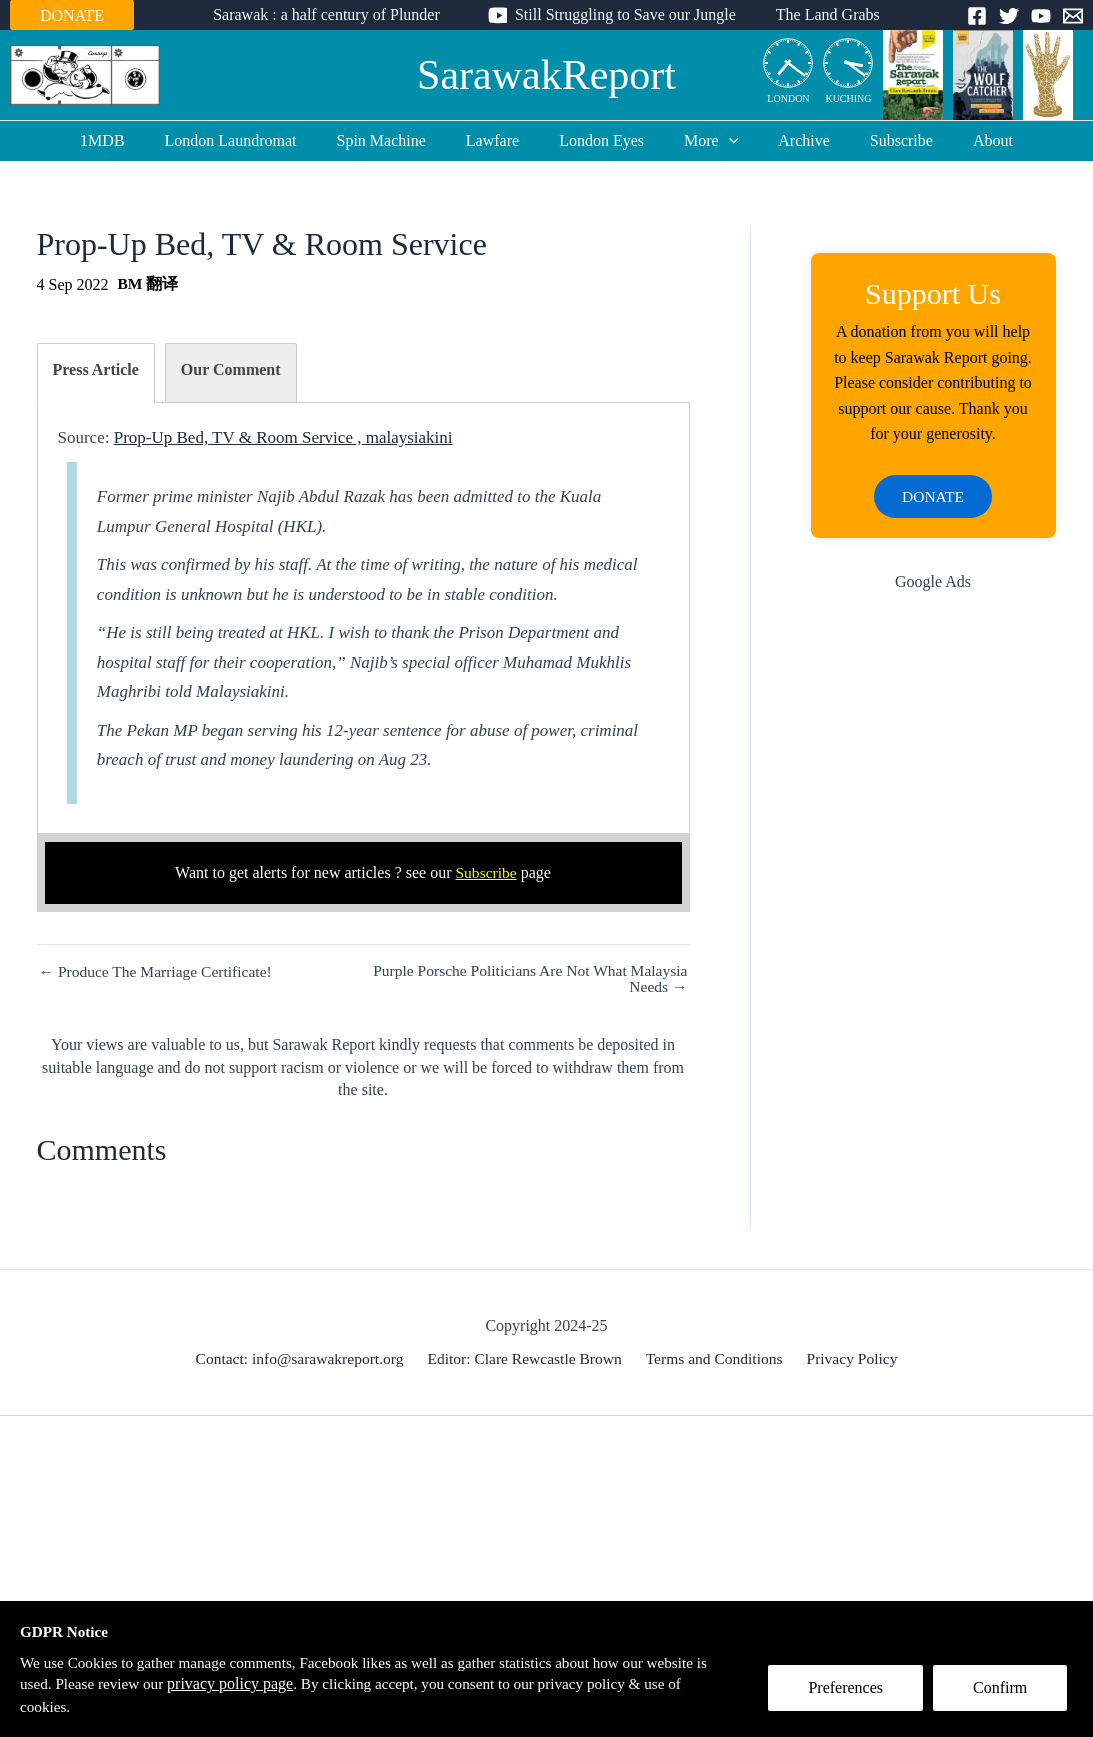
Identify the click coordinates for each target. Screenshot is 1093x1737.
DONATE (72, 15)
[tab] (96, 372)
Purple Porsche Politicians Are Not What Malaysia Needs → (556, 979)
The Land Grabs (820, 14)
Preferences (851, 1693)
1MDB (134, 140)
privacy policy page (306, 1682)
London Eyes (601, 140)
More (703, 141)
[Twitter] (1009, 16)
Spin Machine (397, 140)
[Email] (1073, 16)
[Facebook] (977, 16)
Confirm (1006, 1693)
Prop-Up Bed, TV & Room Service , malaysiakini (283, 437)
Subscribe (877, 140)
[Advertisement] (933, 929)
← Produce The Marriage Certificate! (159, 972)
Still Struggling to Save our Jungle (625, 14)
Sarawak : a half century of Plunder (334, 14)
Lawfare (500, 140)
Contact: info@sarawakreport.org (305, 1358)
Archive (788, 140)
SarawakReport (546, 75)
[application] (721, 141)
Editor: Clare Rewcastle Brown (528, 1358)
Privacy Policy (849, 1358)
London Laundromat (255, 140)
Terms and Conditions (714, 1358)
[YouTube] (1041, 16)
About (961, 140)
